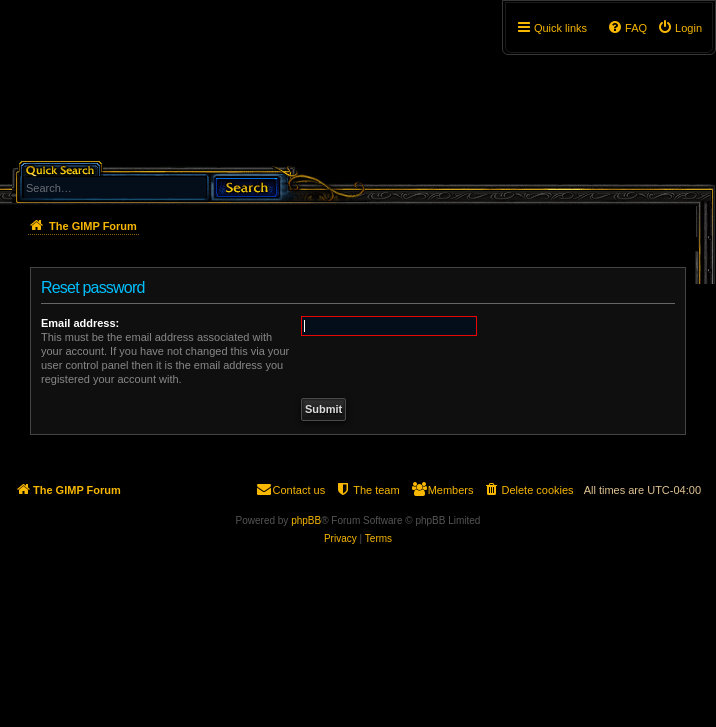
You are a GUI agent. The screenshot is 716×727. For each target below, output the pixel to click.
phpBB (306, 520)
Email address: (80, 323)
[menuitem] (679, 28)
